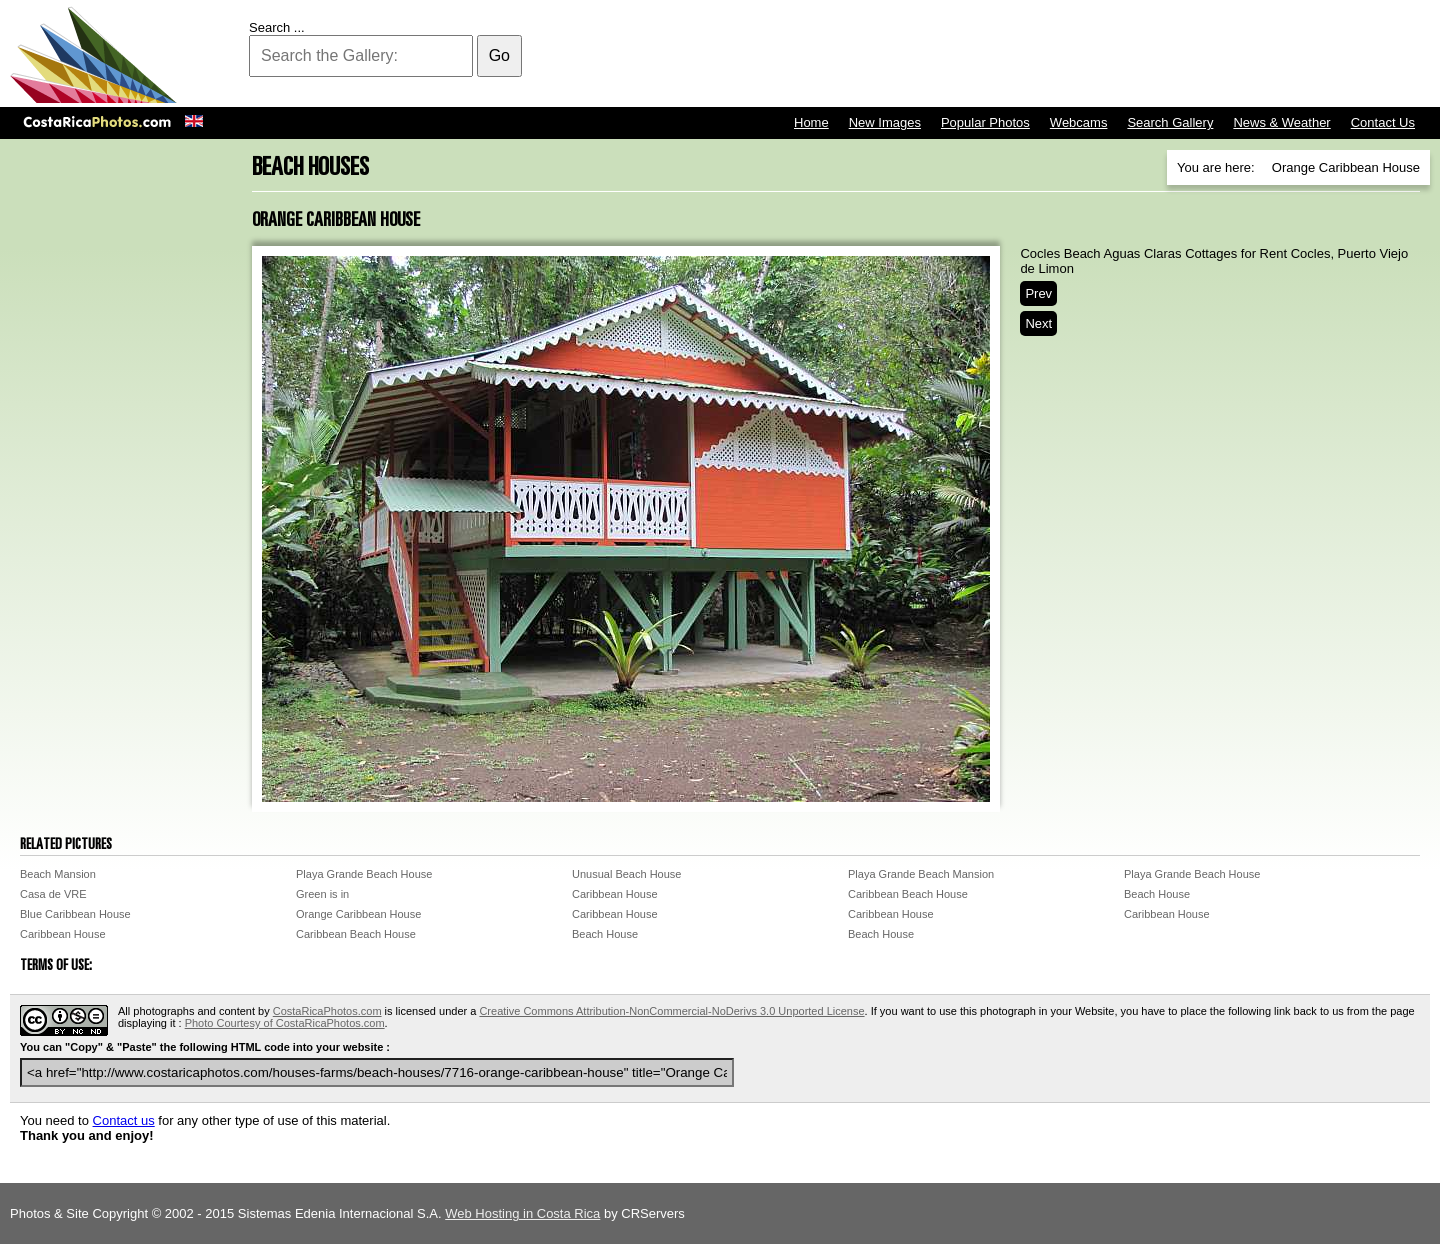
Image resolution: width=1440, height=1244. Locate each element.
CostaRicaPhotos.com (327, 1011)
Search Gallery (1170, 122)
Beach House (1157, 894)
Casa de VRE (53, 894)
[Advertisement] (1066, 55)
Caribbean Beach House (908, 894)
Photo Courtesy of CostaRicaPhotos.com (285, 1023)
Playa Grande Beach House (364, 874)
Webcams (1079, 122)
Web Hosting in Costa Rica (522, 1213)
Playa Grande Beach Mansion (921, 874)
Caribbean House (615, 894)
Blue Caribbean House (75, 914)
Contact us (124, 1120)
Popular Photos (985, 122)
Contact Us (1383, 122)
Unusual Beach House (626, 874)
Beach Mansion (58, 874)
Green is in (322, 894)
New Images (885, 122)
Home (811, 122)
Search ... (277, 27)
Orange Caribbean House (358, 914)
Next (1038, 323)
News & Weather (1281, 122)
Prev (1038, 293)
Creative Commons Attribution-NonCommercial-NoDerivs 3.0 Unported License (671, 1011)
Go (499, 55)
